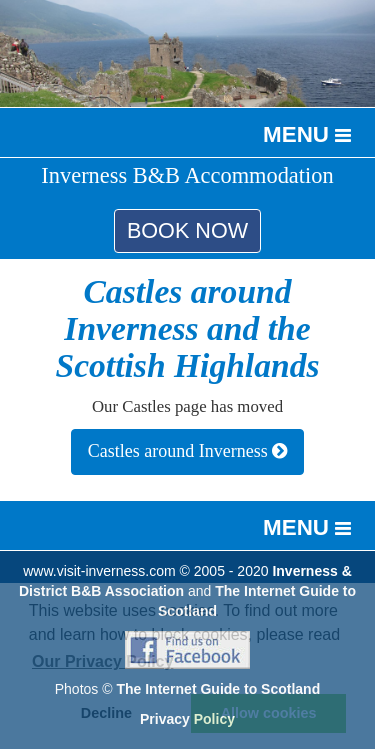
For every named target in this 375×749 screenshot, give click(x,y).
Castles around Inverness (187, 451)
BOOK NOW (187, 230)
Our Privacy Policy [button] (102, 661)
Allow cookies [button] (269, 713)
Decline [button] (106, 713)
